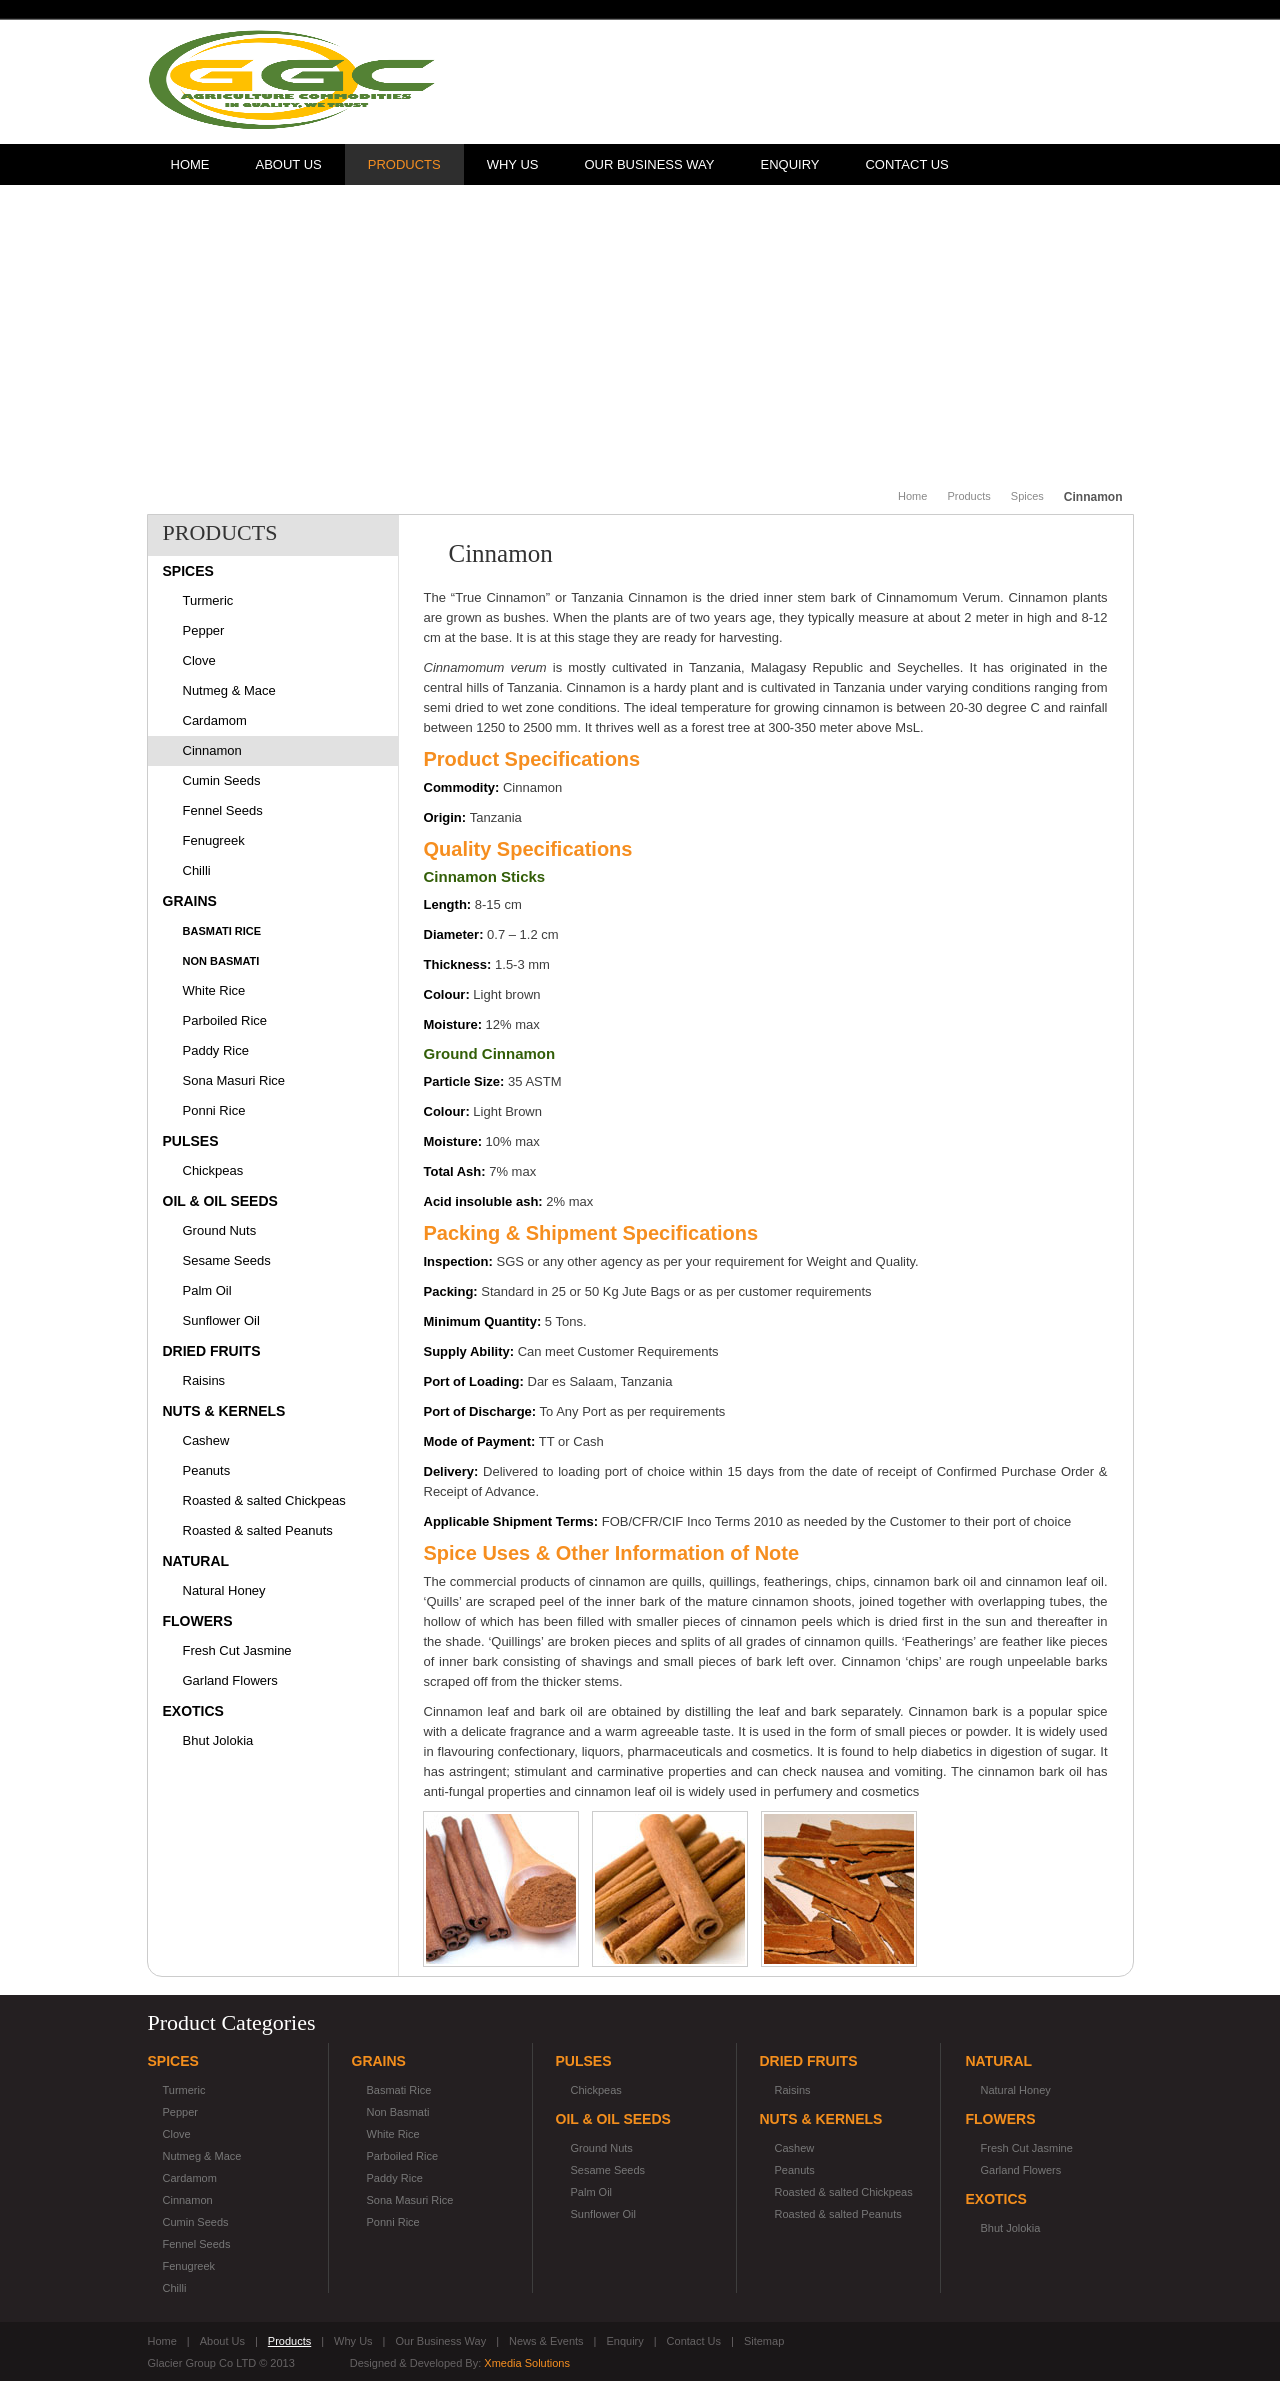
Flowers (198, 1621)
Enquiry (789, 164)
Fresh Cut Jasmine (237, 1650)
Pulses (191, 1141)
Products (404, 164)
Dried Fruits (212, 1351)
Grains (190, 901)
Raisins (204, 1380)
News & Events (546, 2341)
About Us (289, 164)
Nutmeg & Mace (229, 690)
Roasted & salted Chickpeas (264, 1500)
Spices (1027, 496)
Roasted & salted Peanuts (258, 1530)
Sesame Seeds (227, 1260)
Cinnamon (212, 750)
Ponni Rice (214, 1110)
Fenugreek (214, 840)
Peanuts (207, 1470)
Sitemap (764, 2341)
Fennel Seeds (223, 810)
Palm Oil (207, 1290)
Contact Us (906, 164)
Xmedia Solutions (527, 2363)
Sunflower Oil (221, 1320)
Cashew (206, 1440)
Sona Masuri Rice (234, 1080)
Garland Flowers (230, 1680)
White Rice (214, 990)
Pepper (204, 630)
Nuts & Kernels (224, 1411)
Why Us (513, 164)
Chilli (197, 870)
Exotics (193, 1711)
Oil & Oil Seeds (220, 1201)
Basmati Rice (222, 931)
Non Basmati (221, 961)
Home (190, 164)
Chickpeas (213, 1170)
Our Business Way (649, 164)
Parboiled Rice (225, 1020)
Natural (196, 1561)
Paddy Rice (216, 1050)
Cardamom (215, 720)
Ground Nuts (220, 1230)
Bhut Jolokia (218, 1740)
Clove (199, 660)
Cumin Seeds (222, 780)
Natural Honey (224, 1590)
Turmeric (208, 600)
